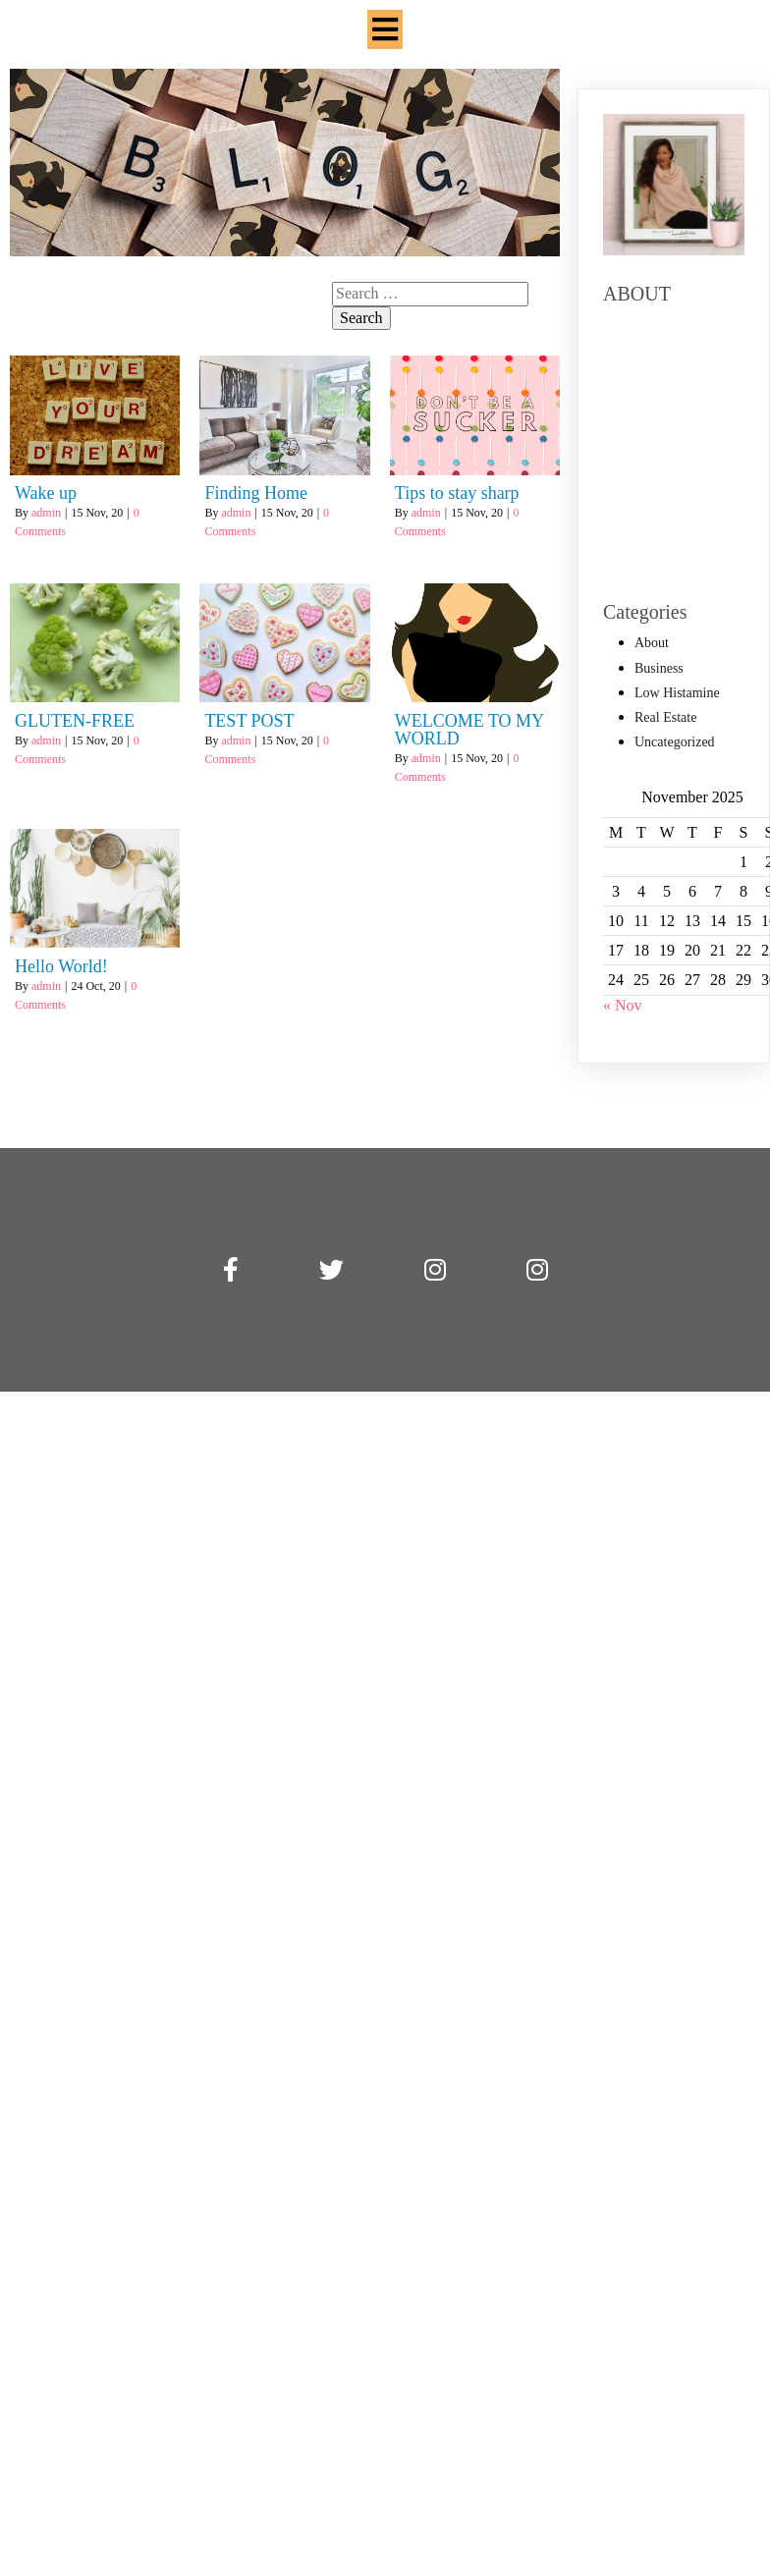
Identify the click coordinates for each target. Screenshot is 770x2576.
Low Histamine (677, 692)
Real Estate (665, 717)
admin (46, 488)
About (651, 642)
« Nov (622, 1005)
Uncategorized (674, 742)
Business (659, 668)
